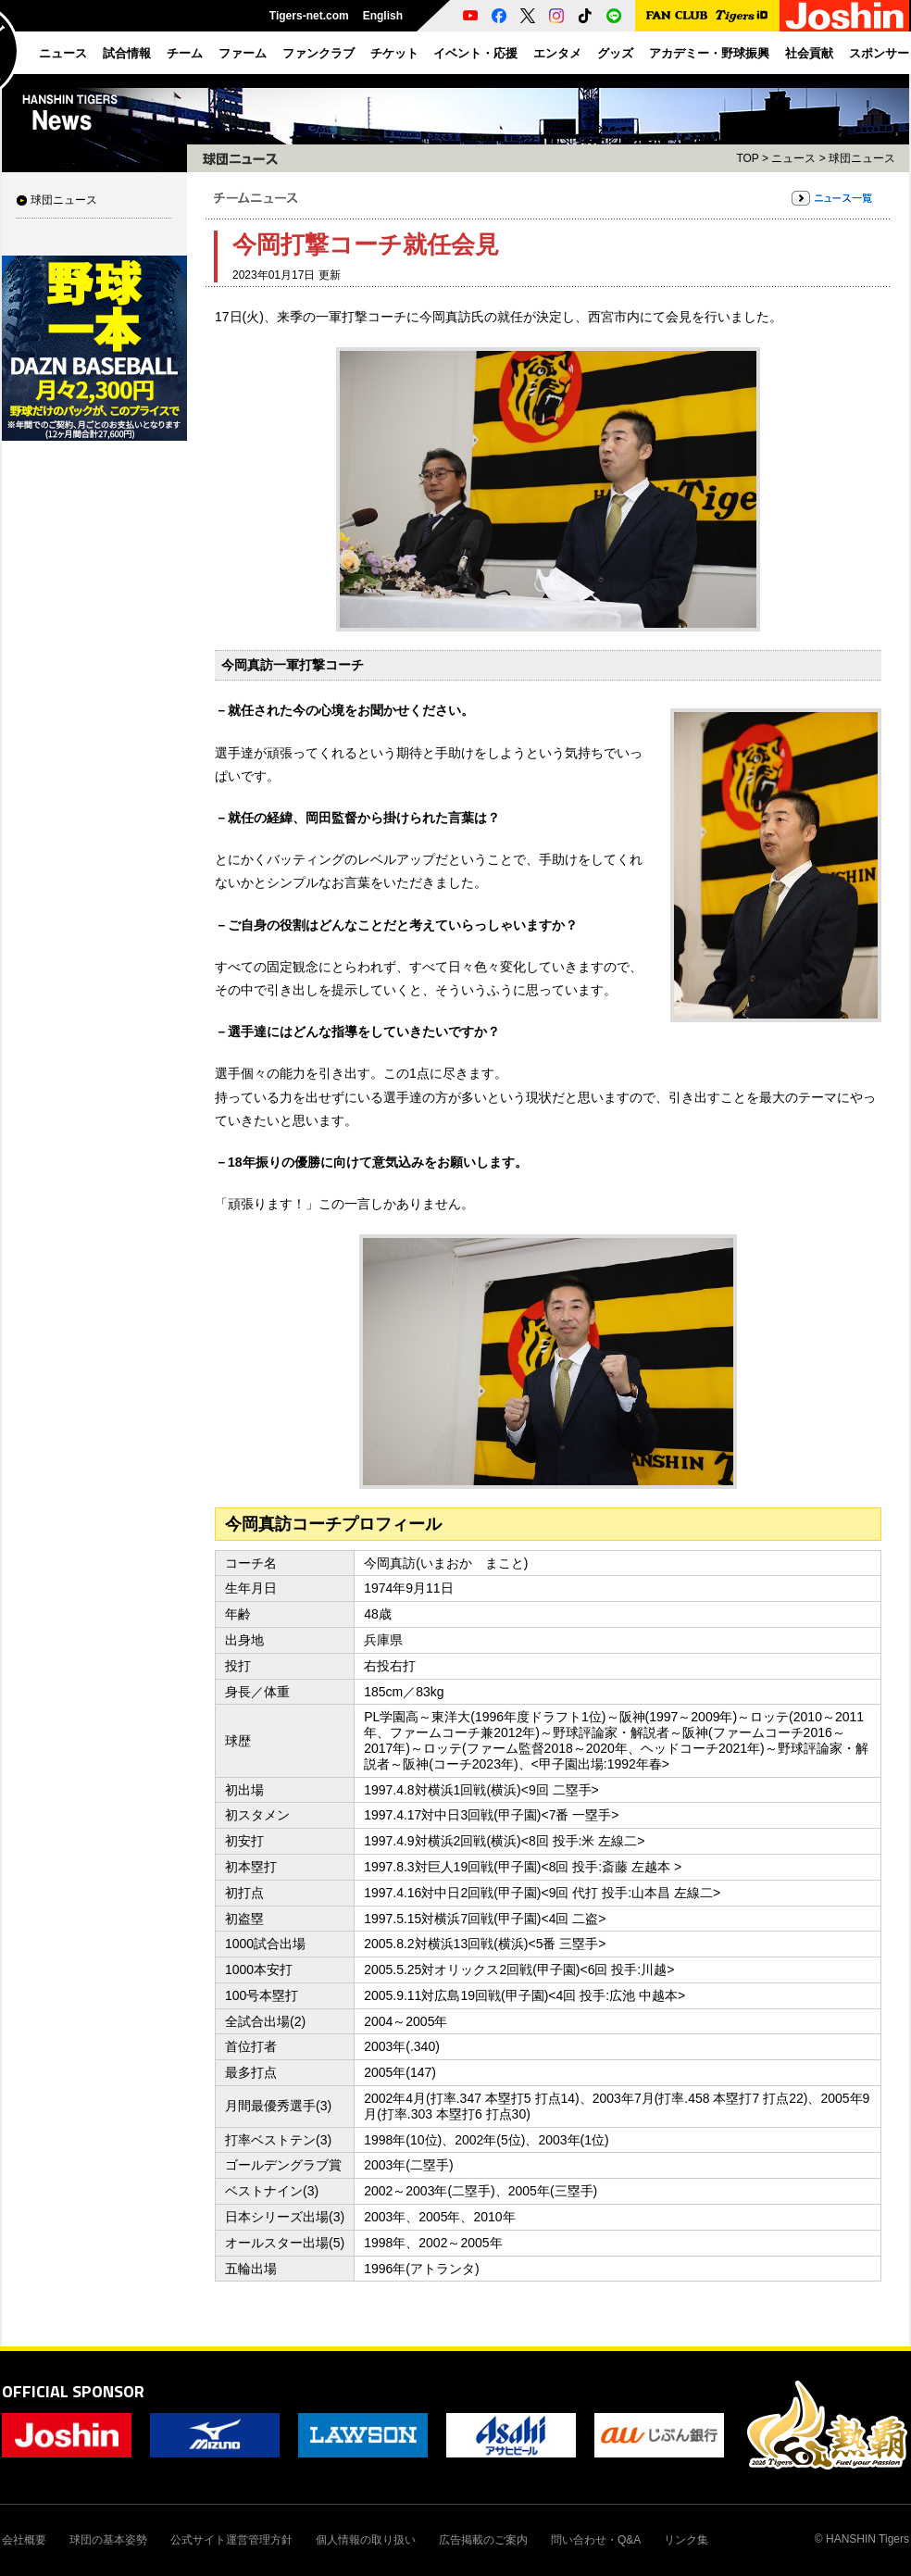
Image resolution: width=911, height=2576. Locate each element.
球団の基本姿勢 (108, 2539)
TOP (747, 158)
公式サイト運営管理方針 (231, 2539)
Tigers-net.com (309, 15)
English (383, 15)
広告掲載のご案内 (483, 2539)
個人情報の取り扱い (366, 2539)
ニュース (793, 158)
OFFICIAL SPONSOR (73, 2391)
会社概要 (24, 2539)
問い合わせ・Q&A (596, 2539)
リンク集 (686, 2539)
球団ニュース (64, 200)
